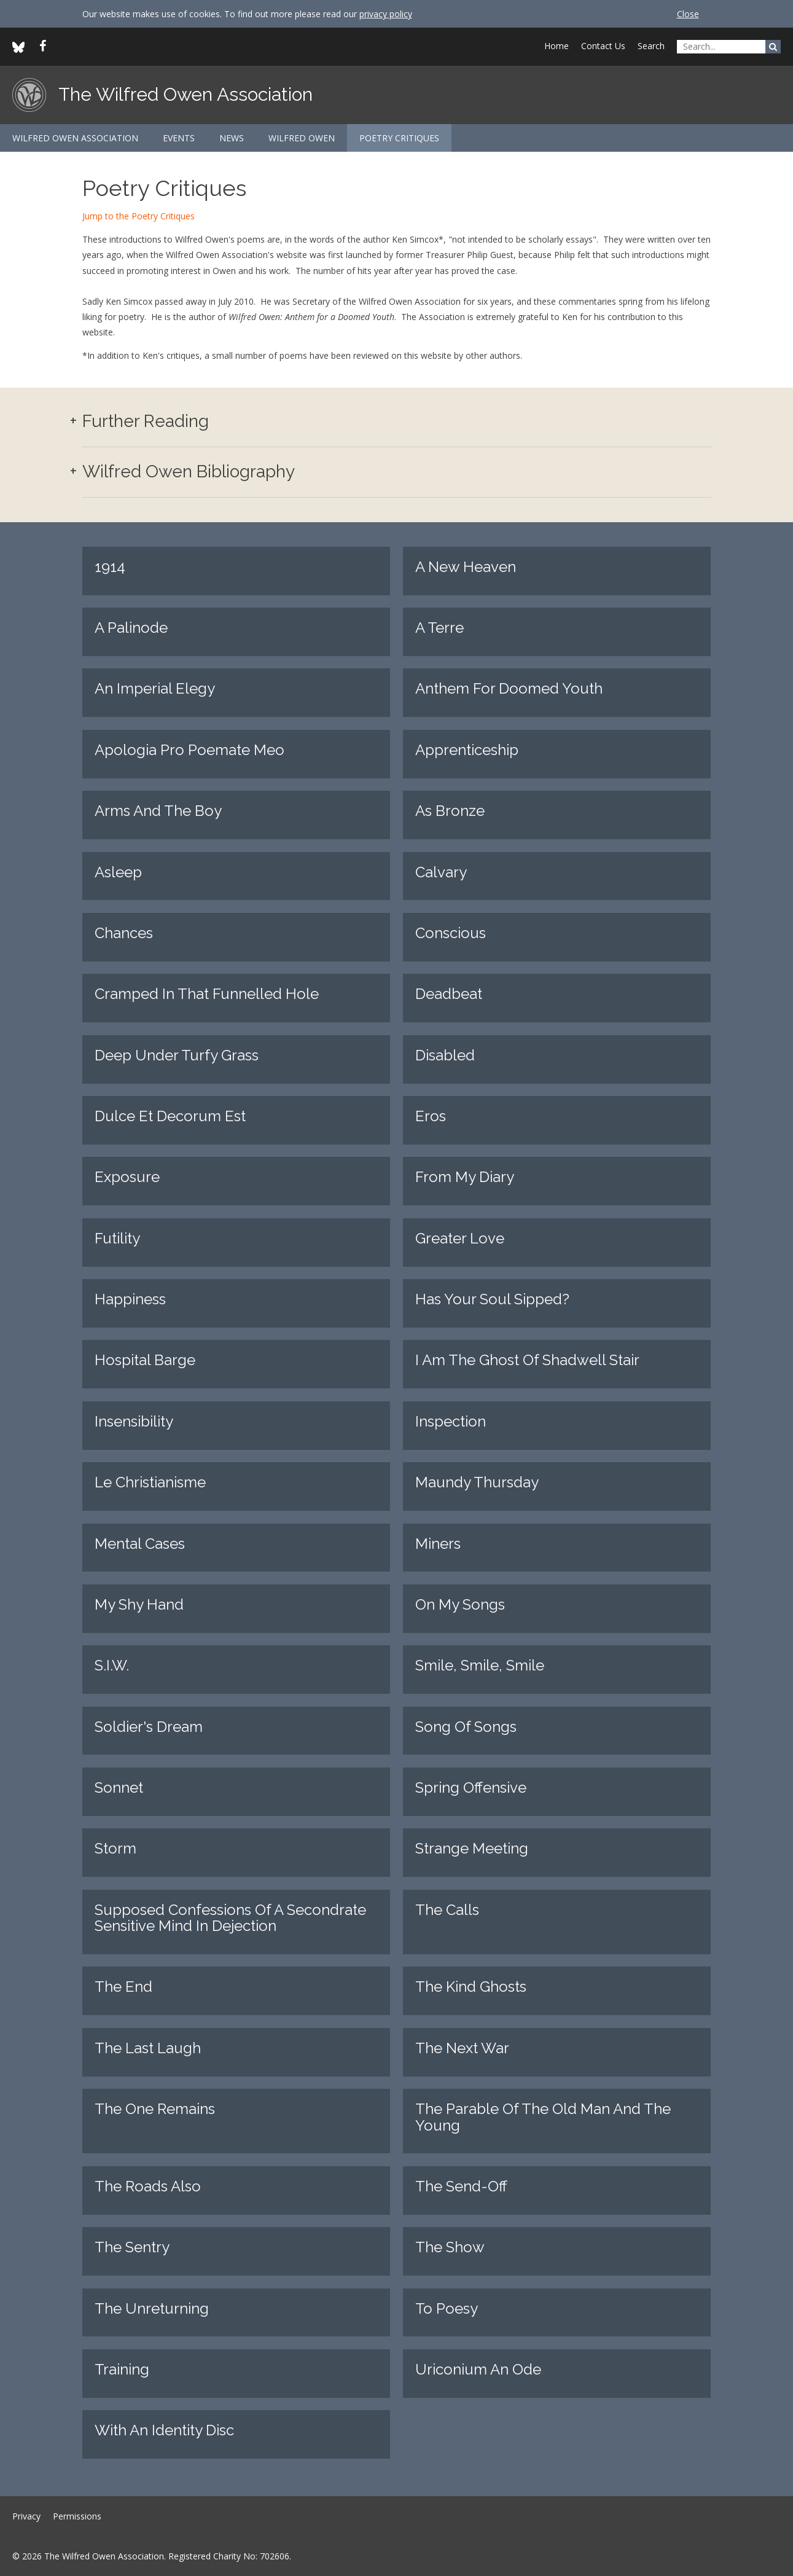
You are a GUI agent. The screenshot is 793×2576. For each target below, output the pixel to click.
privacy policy (385, 14)
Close (688, 14)
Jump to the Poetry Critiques (138, 216)
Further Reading (145, 421)
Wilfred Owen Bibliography (188, 472)
